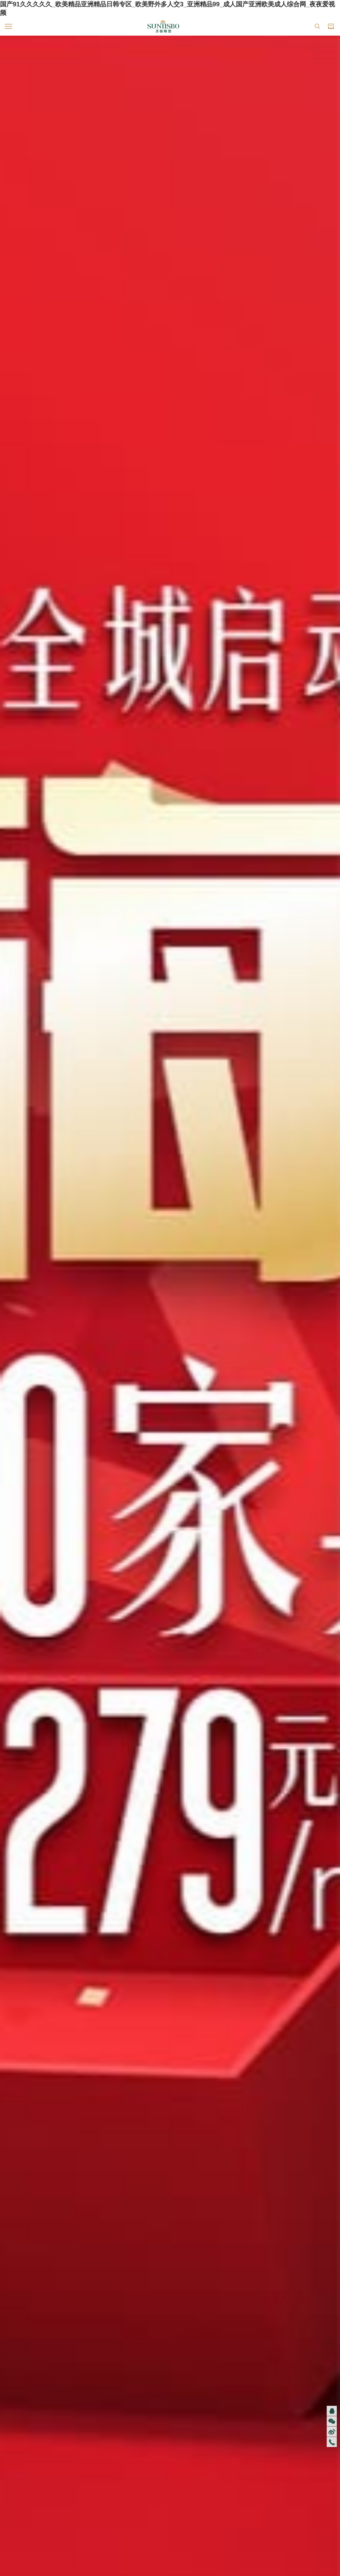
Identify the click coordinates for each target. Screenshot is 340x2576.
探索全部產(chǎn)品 (170, 1002)
